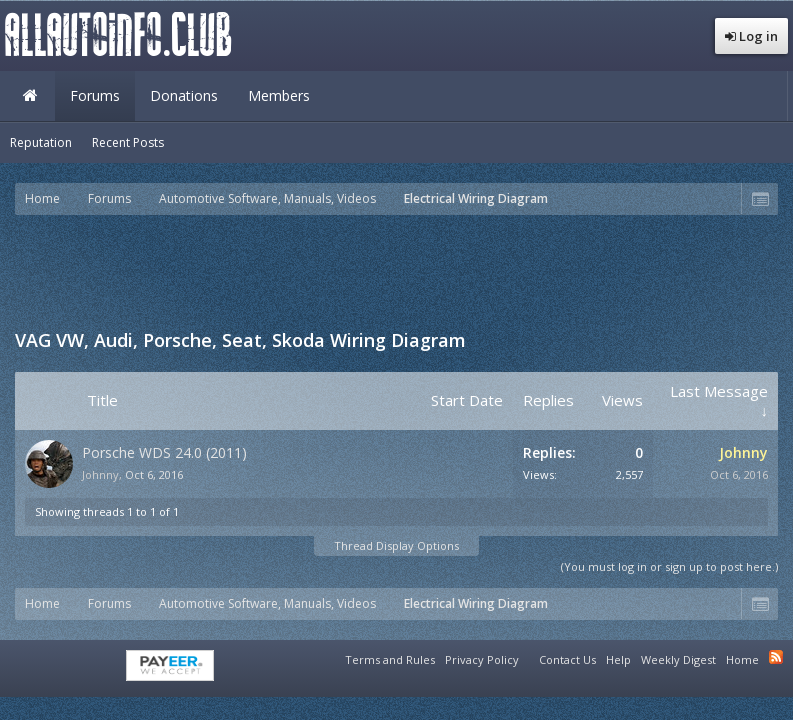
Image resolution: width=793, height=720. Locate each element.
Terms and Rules (390, 659)
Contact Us (567, 659)
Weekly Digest (678, 659)
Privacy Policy (482, 659)
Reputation (41, 142)
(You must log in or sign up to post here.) (669, 566)
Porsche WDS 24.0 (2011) (164, 452)
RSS (776, 657)
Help (618, 659)
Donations (184, 95)
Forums (95, 95)
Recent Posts (128, 142)
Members (279, 95)
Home (30, 96)
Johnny (100, 474)
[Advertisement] (397, 270)
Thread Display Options (396, 545)
